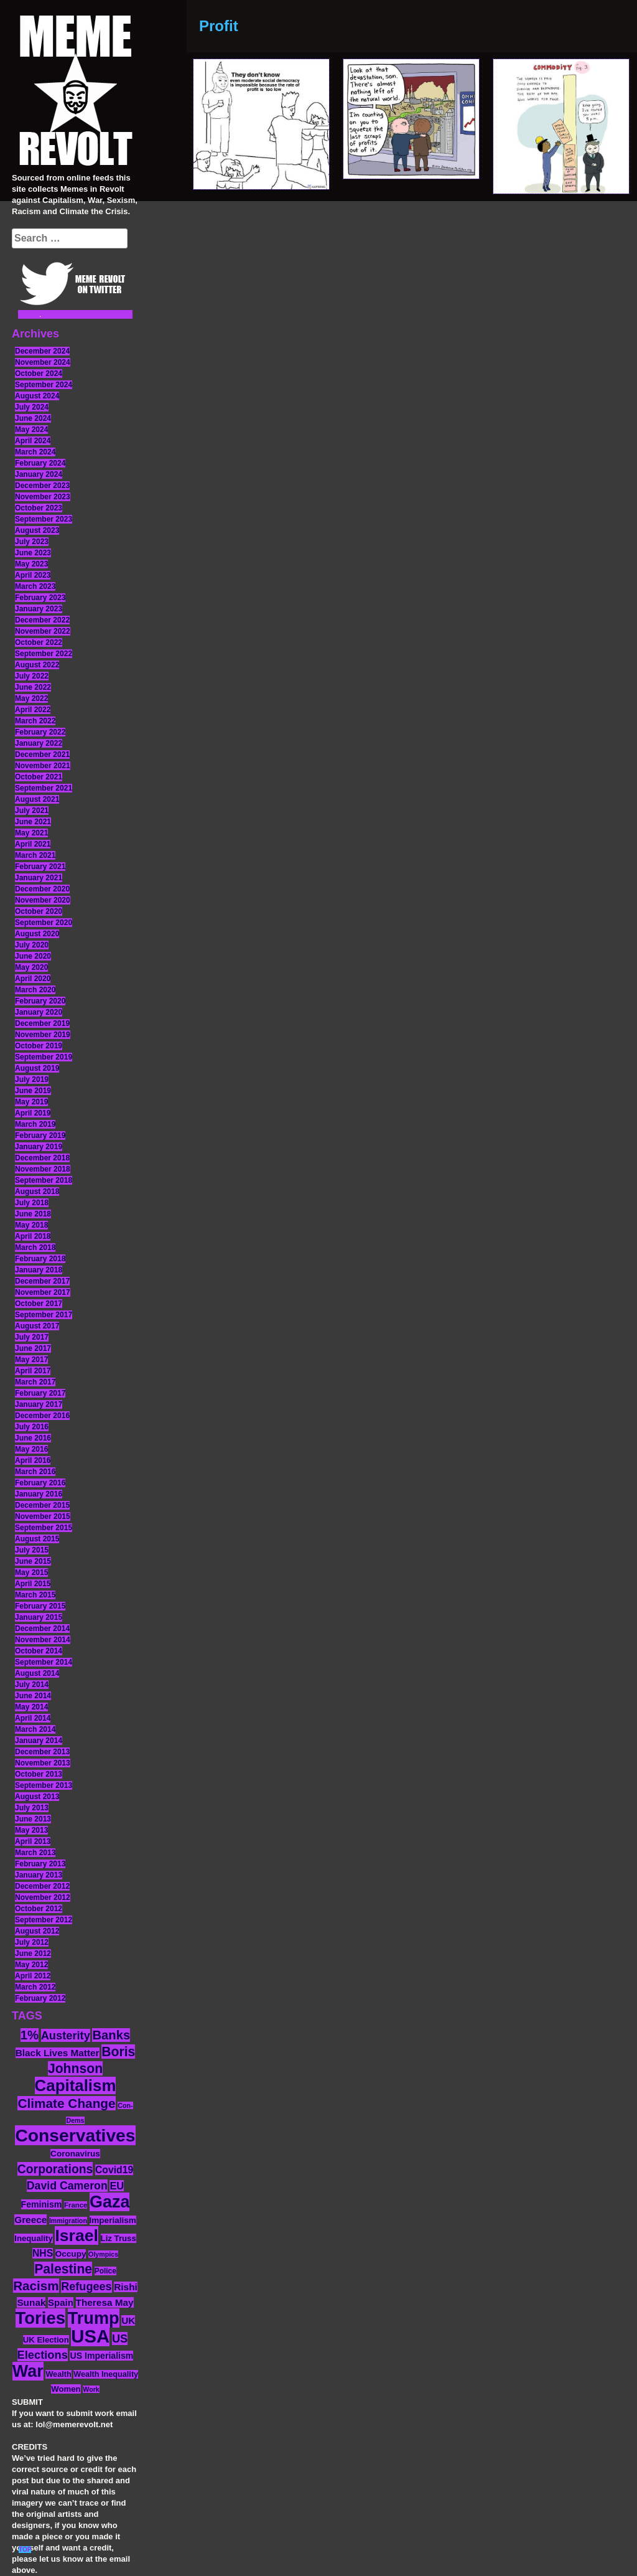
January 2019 (38, 1146)
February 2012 (40, 1998)
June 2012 (33, 1953)
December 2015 (42, 1505)
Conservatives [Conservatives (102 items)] (75, 2135)
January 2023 (38, 608)
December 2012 (42, 1886)
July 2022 (32, 676)
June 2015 (33, 1561)
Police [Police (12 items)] (105, 2271)
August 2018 (37, 1191)
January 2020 (38, 1012)
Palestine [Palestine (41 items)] (63, 2269)
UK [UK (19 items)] (128, 2320)
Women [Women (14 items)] (65, 2389)
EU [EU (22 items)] (116, 2185)
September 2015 (43, 1527)
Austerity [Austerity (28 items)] (65, 2035)
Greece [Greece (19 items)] (30, 2219)
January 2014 (38, 1740)
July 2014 (32, 1684)
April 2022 (32, 709)
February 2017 (40, 1393)
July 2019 (32, 1079)
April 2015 (32, 1583)
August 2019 (37, 1068)
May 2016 (31, 1449)
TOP (25, 2549)
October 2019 (38, 1045)
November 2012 (42, 1897)
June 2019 (33, 1090)
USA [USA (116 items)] (90, 2336)
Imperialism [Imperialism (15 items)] (113, 2220)
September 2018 (43, 1180)
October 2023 (38, 508)
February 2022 (40, 732)
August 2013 (37, 1796)
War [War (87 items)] (28, 2371)
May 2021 (31, 833)
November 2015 (42, 1516)
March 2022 (35, 721)
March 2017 (35, 1382)
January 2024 (38, 474)
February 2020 (40, 1001)
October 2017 (38, 1303)
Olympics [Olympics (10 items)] (103, 2254)
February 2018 (40, 1258)
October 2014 (38, 1651)
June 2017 (33, 1348)
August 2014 (37, 1673)
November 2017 (42, 1292)
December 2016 (42, 1415)
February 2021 (40, 866)
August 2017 (37, 1326)
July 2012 (32, 1942)
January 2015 (38, 1617)
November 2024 (42, 362)
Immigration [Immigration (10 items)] (68, 2220)
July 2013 (32, 1807)
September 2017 (43, 1314)
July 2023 (32, 541)
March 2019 (35, 1124)
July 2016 (32, 1426)
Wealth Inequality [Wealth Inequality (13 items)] (105, 2374)
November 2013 (42, 1763)
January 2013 (38, 1875)
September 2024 (43, 384)
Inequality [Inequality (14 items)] (33, 2238)
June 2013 (33, 1819)
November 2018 (42, 1169)
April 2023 (32, 575)
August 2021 (37, 799)
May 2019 (31, 1102)
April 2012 (32, 1976)
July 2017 (32, 1337)
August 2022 (37, 664)
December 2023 (42, 485)
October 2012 (38, 1908)
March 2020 (35, 989)
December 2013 (42, 1751)
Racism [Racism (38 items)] (35, 2285)
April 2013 (32, 1841)
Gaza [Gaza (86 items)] (109, 2202)
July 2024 (32, 407)
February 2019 (40, 1135)
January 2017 (38, 1404)
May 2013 (31, 1830)
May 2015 (31, 1572)
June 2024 (33, 418)
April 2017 (32, 1370)
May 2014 (31, 1707)
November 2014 (42, 1639)
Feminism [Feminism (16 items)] (41, 2204)
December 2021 (42, 754)
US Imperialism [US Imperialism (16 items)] (101, 2356)
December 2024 (42, 351)
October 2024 (38, 373)
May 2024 (31, 429)
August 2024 (37, 396)
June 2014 (33, 1695)
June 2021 (33, 821)
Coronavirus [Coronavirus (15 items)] (75, 2153)
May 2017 (31, 1359)
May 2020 (31, 967)
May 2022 (31, 698)
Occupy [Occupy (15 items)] (70, 2254)
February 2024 (40, 463)
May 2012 (31, 1964)
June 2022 (33, 687)
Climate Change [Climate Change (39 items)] (66, 2103)
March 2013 (35, 1852)
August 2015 (37, 1539)
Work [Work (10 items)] (91, 2389)
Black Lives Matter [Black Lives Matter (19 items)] (58, 2052)
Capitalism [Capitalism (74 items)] (75, 2085)
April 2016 (32, 1460)
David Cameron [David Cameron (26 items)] (67, 2185)
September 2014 (43, 1662)
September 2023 (43, 519)
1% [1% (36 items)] (30, 2035)
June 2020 (33, 956)
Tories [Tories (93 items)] (41, 2318)
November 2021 (42, 765)
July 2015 (32, 1550)
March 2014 (35, 1729)
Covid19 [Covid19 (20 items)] (114, 2170)
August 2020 (37, 933)
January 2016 (38, 1494)
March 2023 (35, 586)
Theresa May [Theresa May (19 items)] (105, 2302)
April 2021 (32, 844)
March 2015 (35, 1595)
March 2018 (35, 1247)
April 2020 (32, 978)
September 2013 (43, 1785)
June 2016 (33, 1438)
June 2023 (33, 552)
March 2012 (35, 1987)
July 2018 (32, 1202)
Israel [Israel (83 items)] (76, 2235)
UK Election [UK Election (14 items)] (46, 2339)
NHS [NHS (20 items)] (42, 2253)
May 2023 (31, 564)
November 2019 (42, 1034)
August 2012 (37, 1931)
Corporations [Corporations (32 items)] (55, 2169)
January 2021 (38, 877)
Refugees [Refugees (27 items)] (86, 2286)
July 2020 (32, 945)
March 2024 (35, 452)
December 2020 (42, 889)
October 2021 (38, 777)
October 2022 (38, 642)
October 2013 (38, 1774)
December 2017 (42, 1281)
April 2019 (32, 1113)
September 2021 (43, 788)
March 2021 (35, 855)
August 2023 (37, 530)
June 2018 (33, 1214)
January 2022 (38, 743)
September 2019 (43, 1057)
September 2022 (43, 653)
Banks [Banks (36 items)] (111, 2035)
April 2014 (32, 1718)
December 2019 (42, 1023)
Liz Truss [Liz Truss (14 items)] (118, 2238)
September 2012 (43, 1920)
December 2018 (42, 1158)
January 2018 (38, 1270)
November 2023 (42, 496)
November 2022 (42, 631)
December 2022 (42, 620)
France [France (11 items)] (75, 2205)
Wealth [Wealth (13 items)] (58, 2374)
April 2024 (32, 440)
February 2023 (40, 597)
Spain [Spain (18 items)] (60, 2302)
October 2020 (38, 911)
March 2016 (35, 1471)
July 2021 (32, 810)
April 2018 (32, 1236)
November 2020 (42, 900)
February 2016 (40, 1482)
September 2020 (43, 922)
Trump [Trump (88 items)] (93, 2318)
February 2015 (40, 1606)
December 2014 (42, 1628)
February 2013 (40, 1863)
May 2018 (31, 1225)
